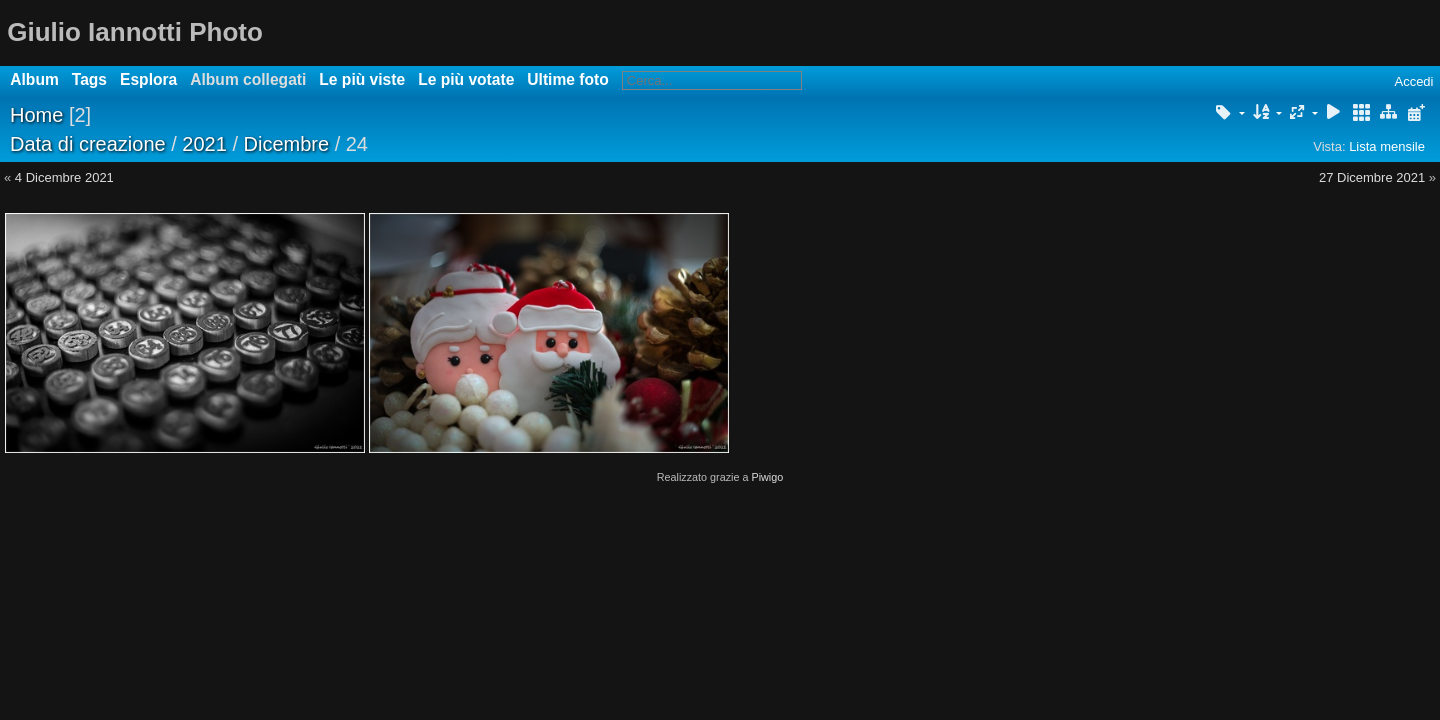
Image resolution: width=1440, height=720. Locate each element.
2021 (204, 144)
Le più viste (362, 79)
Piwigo (767, 477)
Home (36, 115)
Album (34, 79)
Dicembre (287, 144)
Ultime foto (567, 79)
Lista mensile (1387, 146)
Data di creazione (88, 144)
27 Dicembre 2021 (1372, 177)
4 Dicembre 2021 (64, 177)
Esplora (148, 79)
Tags (89, 79)
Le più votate (466, 79)
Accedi (1413, 81)
